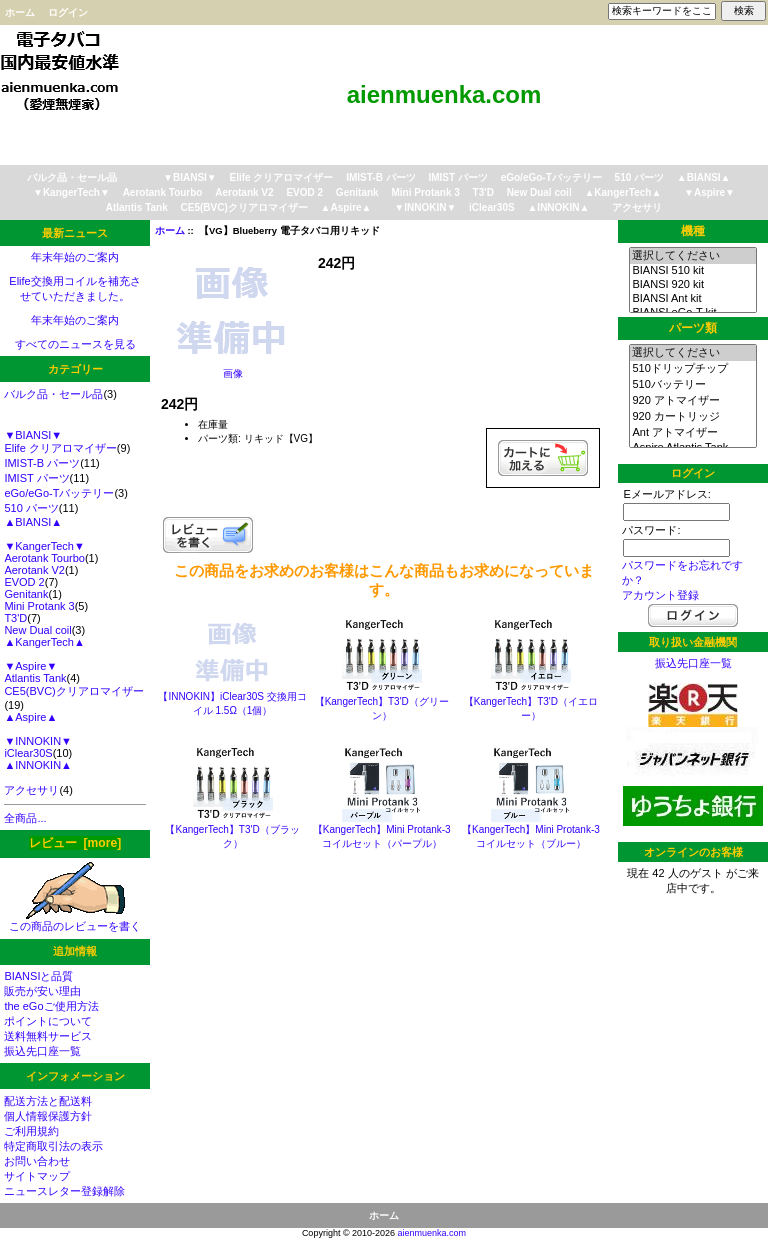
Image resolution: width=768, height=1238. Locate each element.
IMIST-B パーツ (380, 177)
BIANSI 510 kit (692, 271)
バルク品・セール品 (72, 177)
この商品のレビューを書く (75, 920)
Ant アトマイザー (692, 433)
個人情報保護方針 (48, 1116)
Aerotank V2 (244, 192)
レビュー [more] (75, 843)
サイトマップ (37, 1176)
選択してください (692, 256)
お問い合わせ (37, 1161)
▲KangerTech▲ (622, 192)
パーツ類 (693, 328)
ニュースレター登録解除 (64, 1191)
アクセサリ (637, 207)
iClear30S (492, 207)
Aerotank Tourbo (163, 192)
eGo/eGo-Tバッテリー (551, 177)
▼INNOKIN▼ (425, 207)
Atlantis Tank (137, 207)
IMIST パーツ (457, 177)
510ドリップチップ (692, 369)
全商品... (25, 818)
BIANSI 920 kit (692, 285)
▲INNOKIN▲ (558, 207)
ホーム (20, 12)
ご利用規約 (31, 1131)
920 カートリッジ (692, 417)
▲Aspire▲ (346, 207)
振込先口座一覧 (42, 1051)
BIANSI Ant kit (692, 299)
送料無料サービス (48, 1036)
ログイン (68, 12)
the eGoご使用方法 (51, 1006)
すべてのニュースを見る (75, 344)
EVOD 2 (304, 192)
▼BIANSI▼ (190, 177)
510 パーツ (639, 177)
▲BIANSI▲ (704, 177)
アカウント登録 (660, 595)
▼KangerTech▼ (71, 192)
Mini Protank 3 (425, 192)
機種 (693, 231)
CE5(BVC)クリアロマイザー (244, 207)
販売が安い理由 (42, 991)
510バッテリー (692, 385)
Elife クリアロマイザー (282, 177)
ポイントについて (48, 1021)
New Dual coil (539, 192)
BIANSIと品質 (38, 976)
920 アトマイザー (692, 401)
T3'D (483, 192)
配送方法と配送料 (48, 1101)
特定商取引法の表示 (53, 1146)
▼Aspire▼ (709, 192)
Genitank (357, 192)
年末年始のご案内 (75, 257)
